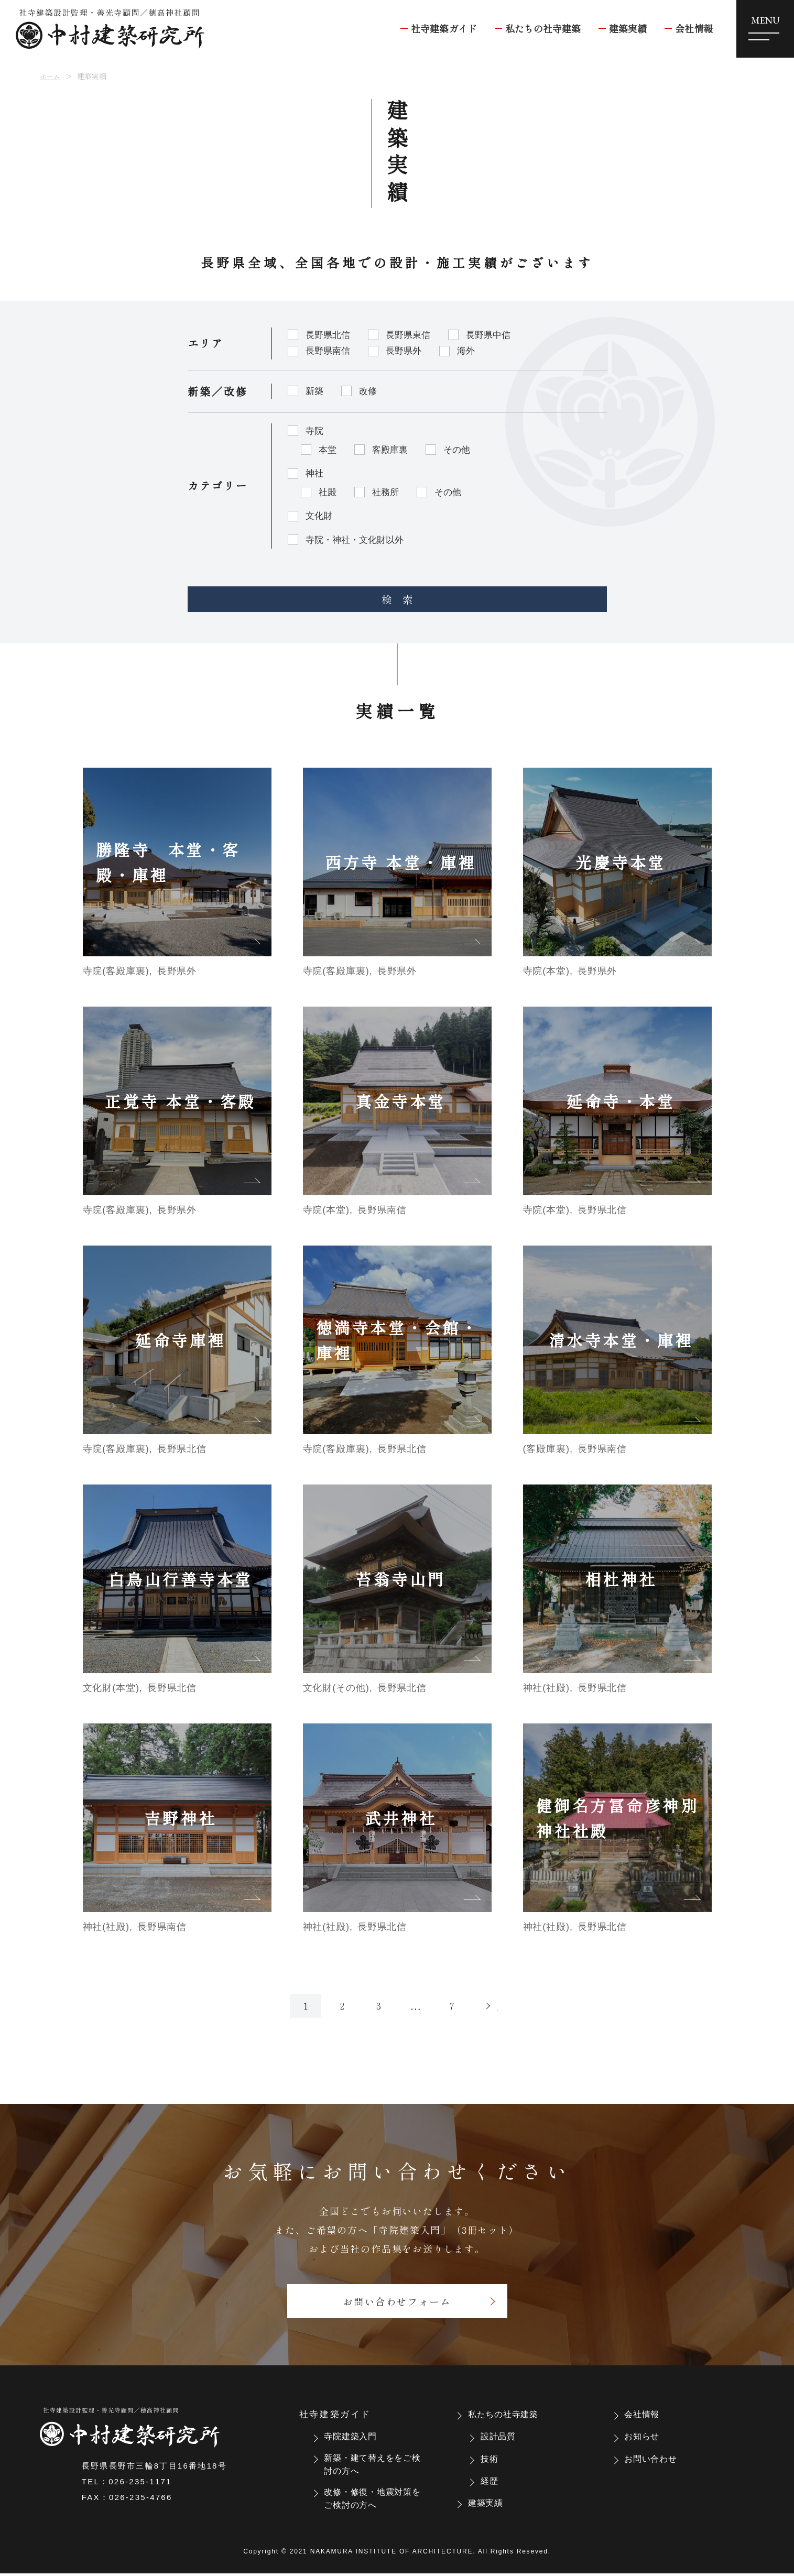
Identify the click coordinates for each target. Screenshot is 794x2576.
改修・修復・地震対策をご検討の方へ (371, 2500)
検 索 (397, 591)
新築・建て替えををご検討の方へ (371, 2464)
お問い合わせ (656, 2457)
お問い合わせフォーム (397, 2298)
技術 (492, 2457)
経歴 (492, 2479)
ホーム (51, 76)
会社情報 (645, 2413)
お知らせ (645, 2435)
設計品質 (502, 2435)
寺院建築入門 (355, 2435)
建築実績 (489, 2501)
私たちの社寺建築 (510, 2413)
